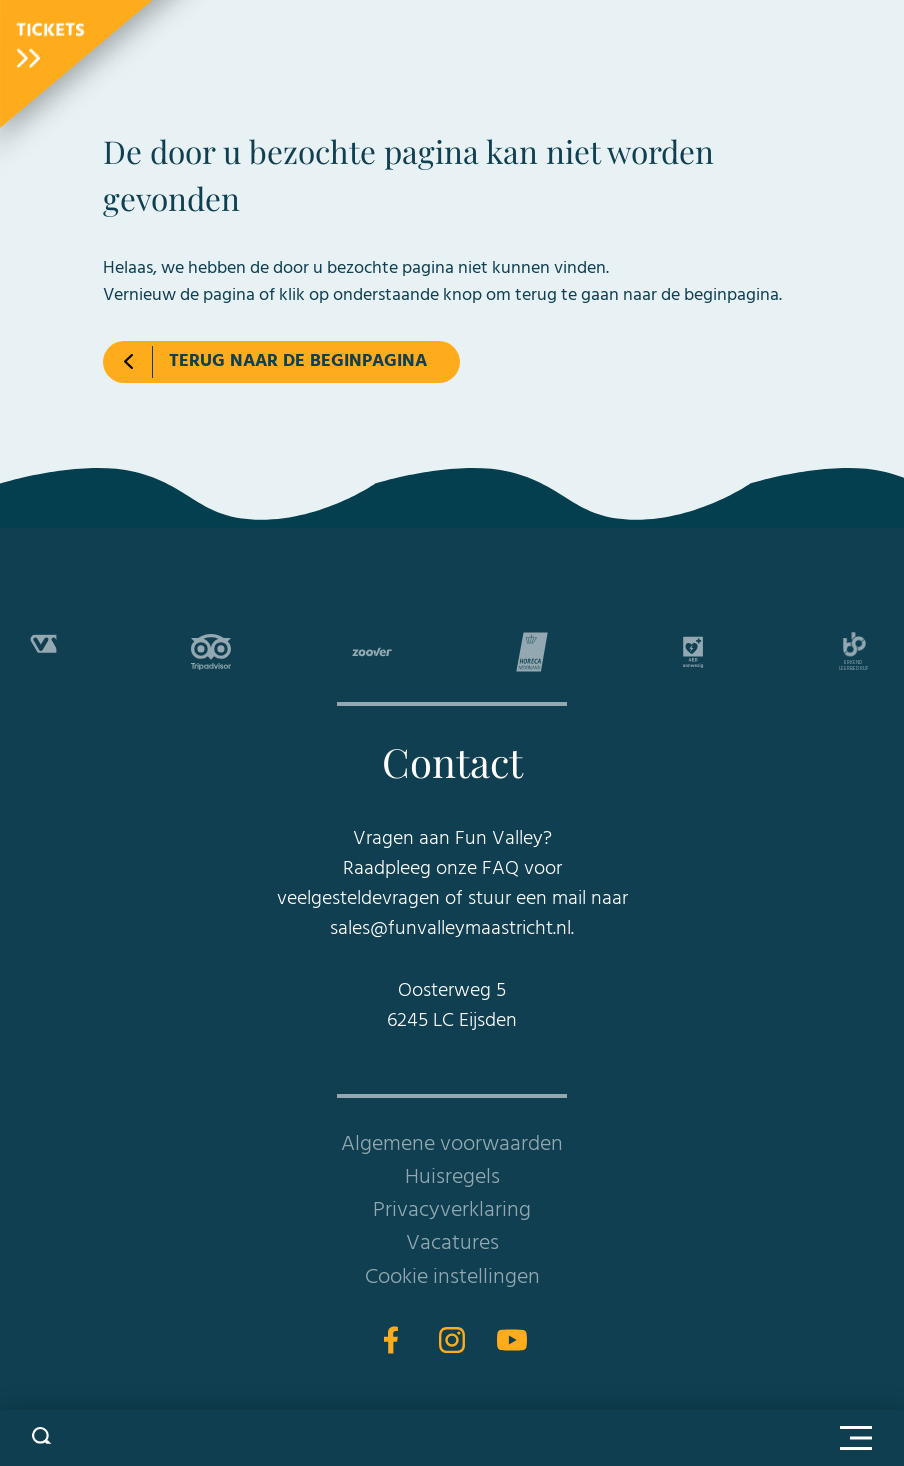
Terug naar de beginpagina (298, 361)
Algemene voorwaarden (452, 1144)
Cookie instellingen (452, 1277)
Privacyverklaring (452, 1210)
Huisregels (452, 1177)
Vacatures (452, 1243)
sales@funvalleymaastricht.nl (450, 929)
